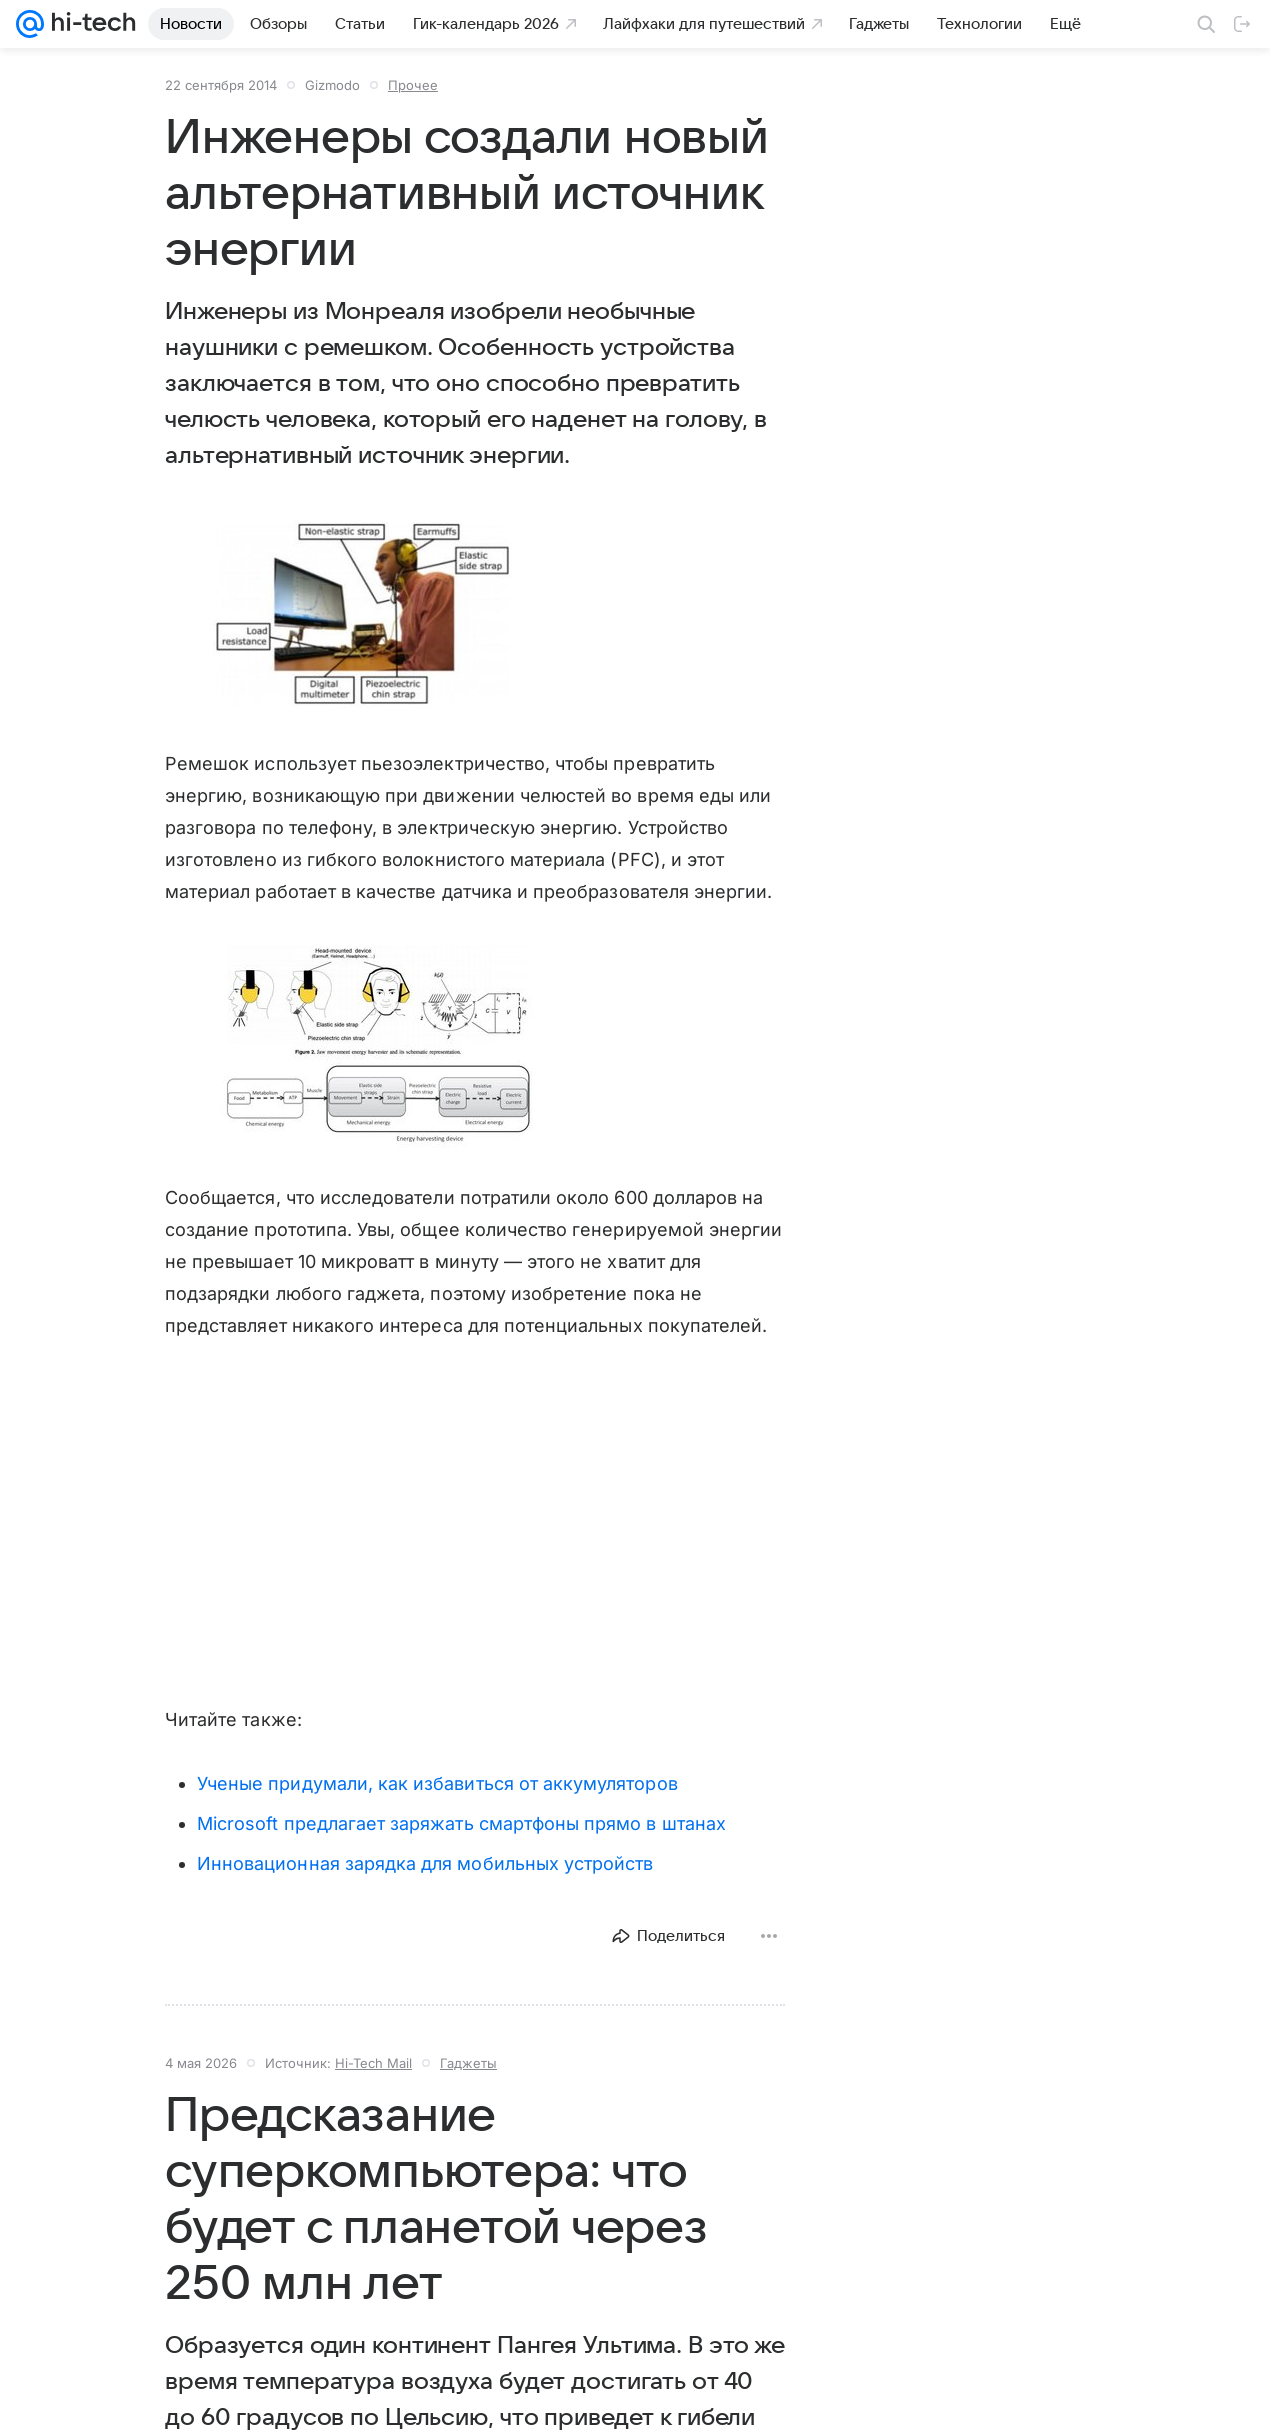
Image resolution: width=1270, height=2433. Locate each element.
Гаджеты (468, 2063)
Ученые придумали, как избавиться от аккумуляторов (437, 1783)
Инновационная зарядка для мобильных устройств (425, 1863)
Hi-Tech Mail (373, 2063)
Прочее (413, 85)
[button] (370, 611)
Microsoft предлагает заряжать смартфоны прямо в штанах (461, 1823)
